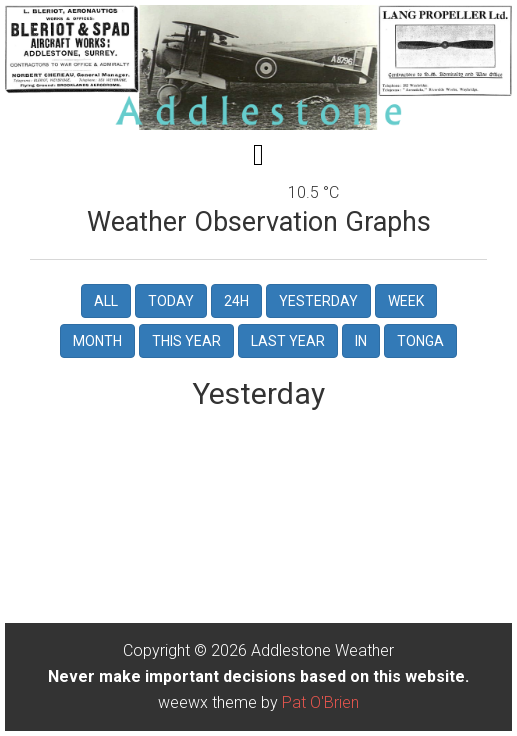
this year (186, 341)
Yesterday (318, 301)
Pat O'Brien (320, 702)
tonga (420, 341)
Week (406, 301)
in (361, 341)
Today (171, 301)
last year (288, 341)
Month (97, 341)
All (106, 301)
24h (236, 301)
